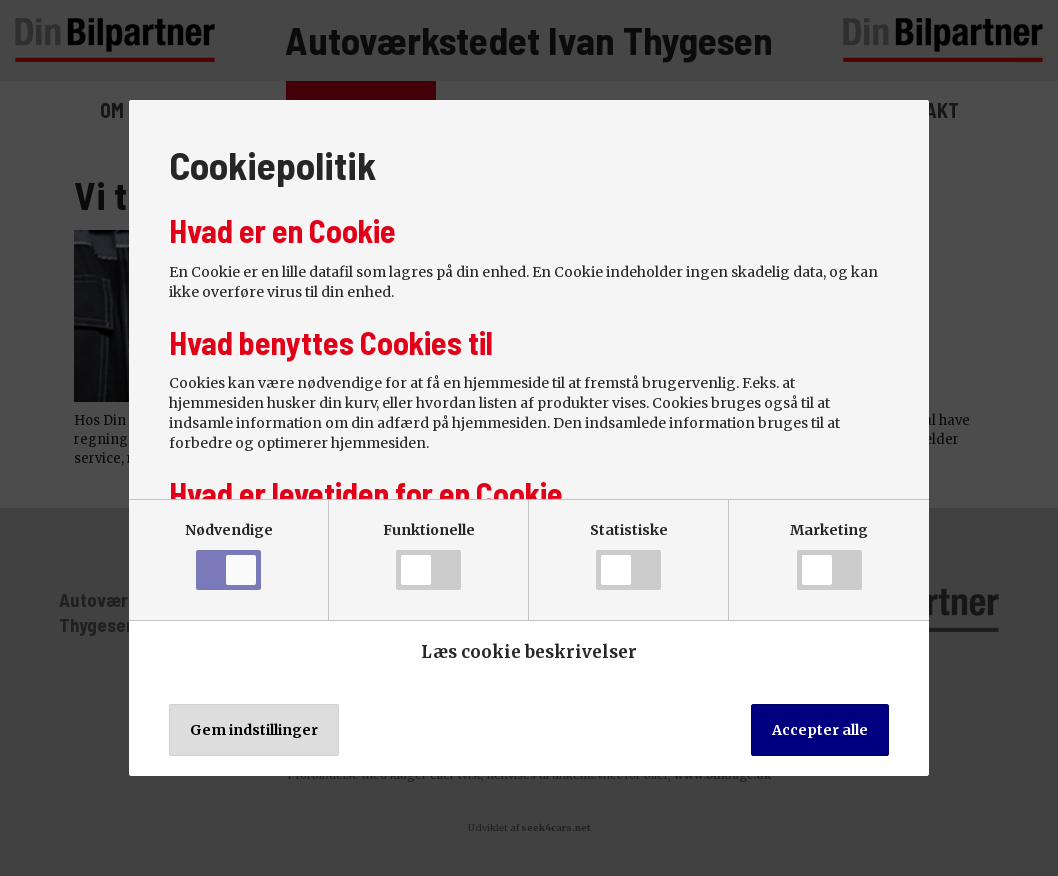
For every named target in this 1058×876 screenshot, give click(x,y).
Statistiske (629, 555)
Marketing (829, 555)
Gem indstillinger (254, 730)
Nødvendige (229, 555)
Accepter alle (820, 730)
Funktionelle (429, 555)
